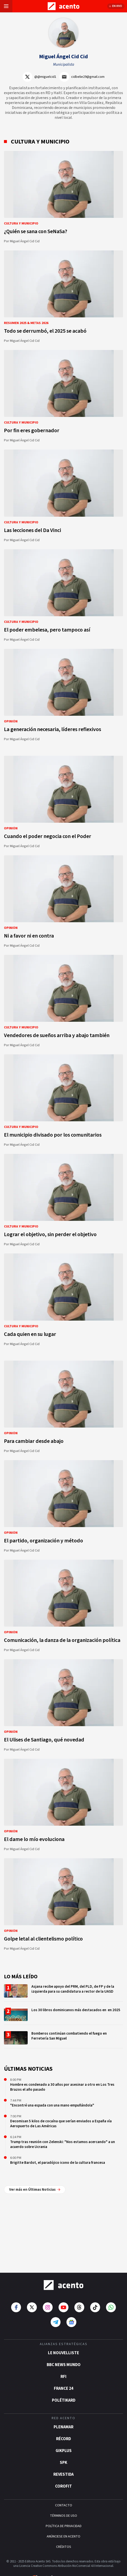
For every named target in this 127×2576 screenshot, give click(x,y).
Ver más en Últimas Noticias (34, 2189)
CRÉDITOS (63, 2546)
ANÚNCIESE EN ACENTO (63, 2536)
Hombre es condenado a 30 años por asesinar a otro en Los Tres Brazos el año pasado (62, 2087)
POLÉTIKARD (63, 2400)
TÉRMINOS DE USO (63, 2515)
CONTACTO (63, 2504)
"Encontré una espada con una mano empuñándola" (52, 2105)
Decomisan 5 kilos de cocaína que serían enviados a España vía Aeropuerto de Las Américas (61, 2124)
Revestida (63, 2474)
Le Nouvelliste (63, 2352)
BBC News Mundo (64, 2364)
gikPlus (64, 2450)
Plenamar (63, 2427)
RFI (63, 2376)
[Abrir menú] (6, 6)
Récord (63, 2438)
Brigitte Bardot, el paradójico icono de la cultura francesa (57, 2162)
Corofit (63, 2486)
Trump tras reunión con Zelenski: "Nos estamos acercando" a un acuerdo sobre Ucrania (62, 2144)
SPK (63, 2462)
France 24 (63, 2388)
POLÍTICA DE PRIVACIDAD (64, 2525)
